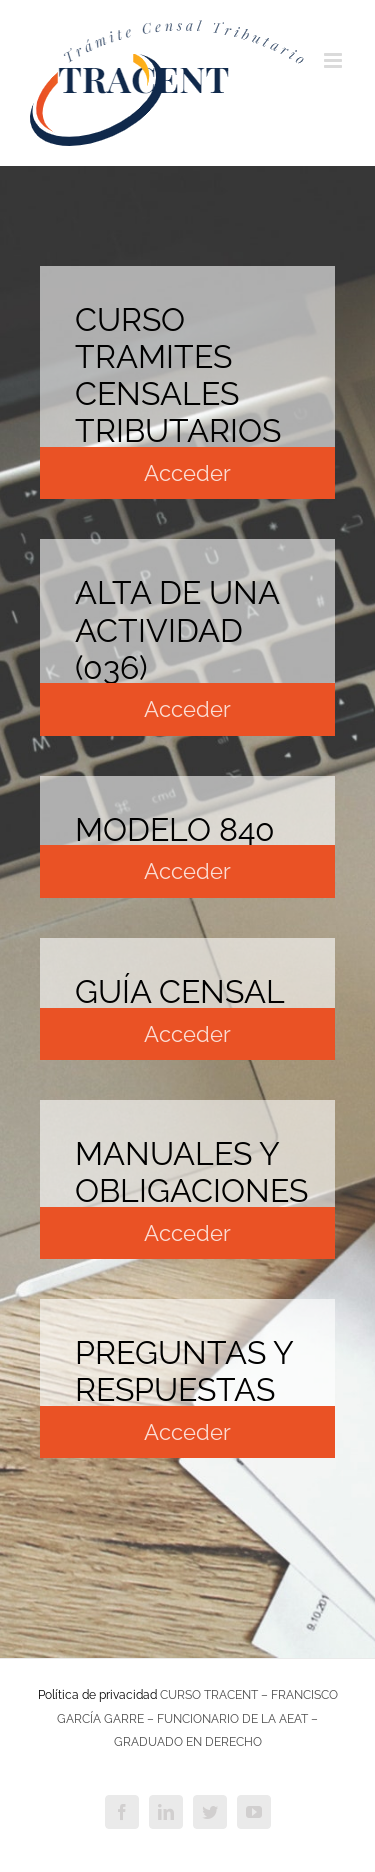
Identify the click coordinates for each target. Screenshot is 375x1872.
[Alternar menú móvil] (334, 60)
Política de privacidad (97, 1695)
